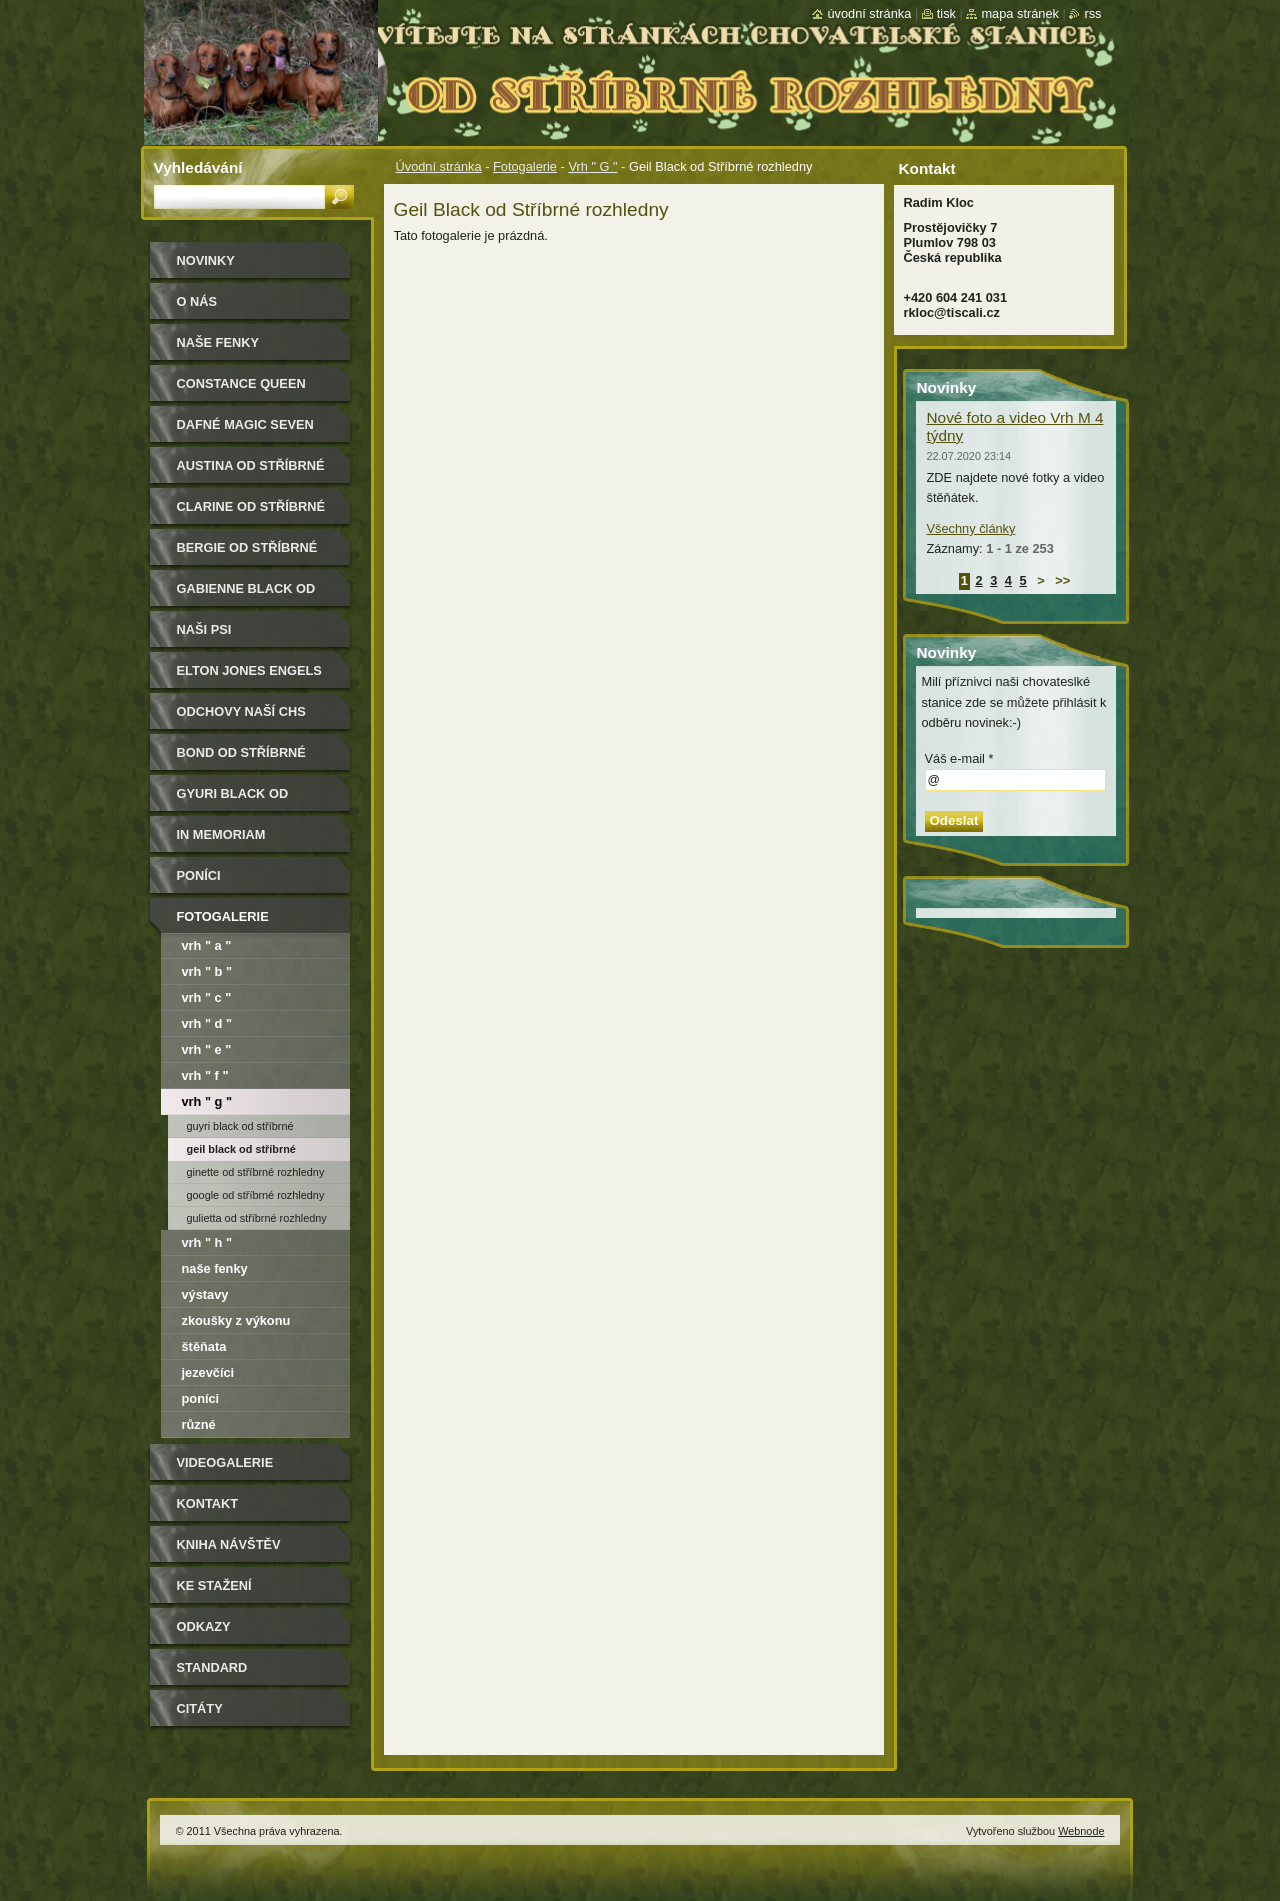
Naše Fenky (218, 342)
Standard (212, 1667)
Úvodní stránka (439, 166)
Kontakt (208, 1503)
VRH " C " (207, 997)
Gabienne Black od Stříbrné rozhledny (251, 595)
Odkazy (204, 1626)
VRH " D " (207, 1023)
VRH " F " (205, 1075)
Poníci (199, 875)
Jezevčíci (208, 1372)
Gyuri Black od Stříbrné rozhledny (251, 800)
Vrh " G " (592, 166)
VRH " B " (207, 971)
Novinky (206, 260)
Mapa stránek (1020, 13)
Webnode (1081, 1831)
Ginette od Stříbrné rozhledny (256, 1172)
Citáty (200, 1708)
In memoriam (221, 834)
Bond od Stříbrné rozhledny (241, 759)
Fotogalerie (525, 166)
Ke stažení (214, 1585)
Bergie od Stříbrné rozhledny (247, 554)
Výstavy (205, 1294)
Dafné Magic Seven (245, 424)
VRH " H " (207, 1242)
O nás (197, 301)
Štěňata (204, 1346)
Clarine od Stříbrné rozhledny (251, 513)
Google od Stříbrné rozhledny (256, 1195)
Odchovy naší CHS (241, 711)
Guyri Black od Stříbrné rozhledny (240, 1129)
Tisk (946, 13)
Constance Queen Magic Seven (241, 390)
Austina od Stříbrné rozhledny (251, 472)
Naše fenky (215, 1268)
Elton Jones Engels (249, 670)
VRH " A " (207, 945)
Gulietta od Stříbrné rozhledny (257, 1218)
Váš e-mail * (959, 758)
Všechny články (971, 528)
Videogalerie (225, 1462)
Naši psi (204, 629)
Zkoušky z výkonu (236, 1320)
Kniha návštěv (229, 1544)
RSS (1092, 13)
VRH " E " (207, 1049)
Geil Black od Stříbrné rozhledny (241, 1152)
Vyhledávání (198, 167)
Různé (199, 1424)
